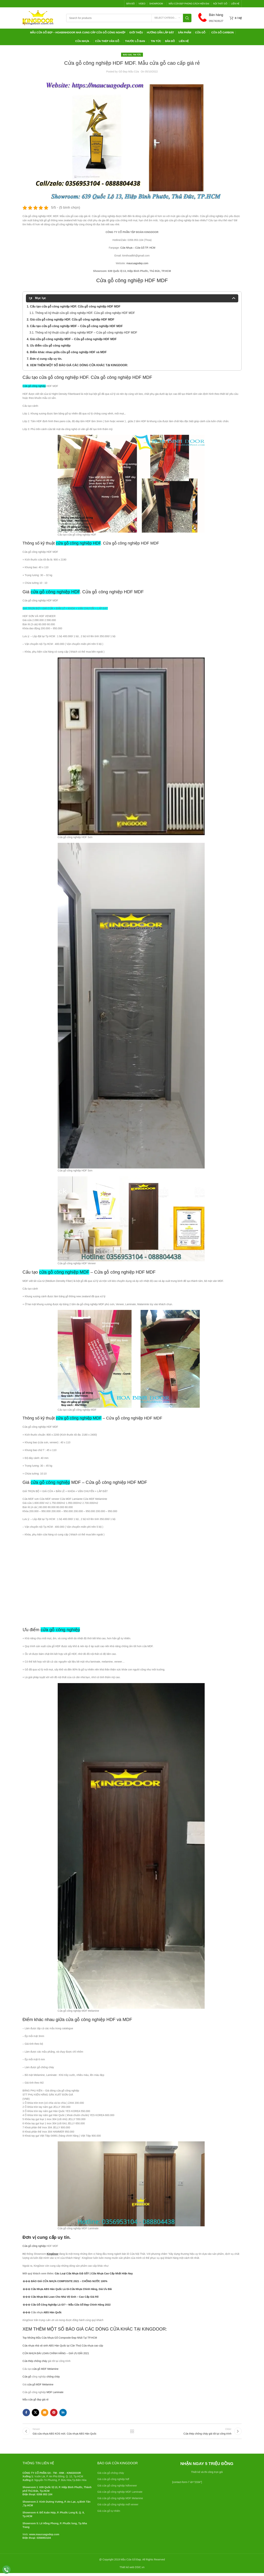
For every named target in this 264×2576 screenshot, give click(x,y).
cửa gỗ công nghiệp (50, 1482)
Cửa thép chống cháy (35, 2361)
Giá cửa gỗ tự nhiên (108, 2514)
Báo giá (127, 55)
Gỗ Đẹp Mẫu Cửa (128, 71)
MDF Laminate (54, 2392)
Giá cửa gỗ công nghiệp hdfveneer (117, 2488)
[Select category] (167, 18)
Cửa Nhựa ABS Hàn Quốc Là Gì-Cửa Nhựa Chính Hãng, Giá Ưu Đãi (71, 2289)
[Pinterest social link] (54, 2412)
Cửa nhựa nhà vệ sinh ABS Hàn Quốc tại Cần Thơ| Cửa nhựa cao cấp (63, 2345)
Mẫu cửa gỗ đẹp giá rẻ (36, 2399)
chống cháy (53, 2376)
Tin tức (137, 55)
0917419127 (216, 20)
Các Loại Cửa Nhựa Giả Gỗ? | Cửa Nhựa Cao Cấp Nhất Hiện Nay (94, 2273)
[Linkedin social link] (63, 2412)
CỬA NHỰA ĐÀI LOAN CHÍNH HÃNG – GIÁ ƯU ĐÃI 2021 (56, 2353)
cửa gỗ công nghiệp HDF (78, 543)
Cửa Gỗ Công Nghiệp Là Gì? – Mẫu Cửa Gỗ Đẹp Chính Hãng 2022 (71, 2304)
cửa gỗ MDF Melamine (45, 2368)
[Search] (129, 18)
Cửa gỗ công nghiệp (119, 280)
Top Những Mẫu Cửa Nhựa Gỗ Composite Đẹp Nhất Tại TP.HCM (60, 2337)
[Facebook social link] (26, 2412)
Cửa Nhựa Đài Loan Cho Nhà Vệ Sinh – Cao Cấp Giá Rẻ (64, 2296)
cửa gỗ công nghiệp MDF (64, 1272)
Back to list (132, 2433)
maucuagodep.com (137, 263)
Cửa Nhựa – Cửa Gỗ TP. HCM (137, 247)
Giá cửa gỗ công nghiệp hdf (113, 2482)
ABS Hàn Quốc (52, 2312)
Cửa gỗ (27, 2376)
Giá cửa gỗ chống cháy (110, 2475)
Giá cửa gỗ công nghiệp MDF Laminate (119, 2494)
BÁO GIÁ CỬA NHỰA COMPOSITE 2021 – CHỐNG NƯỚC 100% (69, 2281)
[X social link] (35, 2412)
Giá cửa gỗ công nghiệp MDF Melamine (120, 2501)
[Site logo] (38, 17)
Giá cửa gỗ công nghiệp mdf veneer (117, 2507)
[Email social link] (44, 2412)
